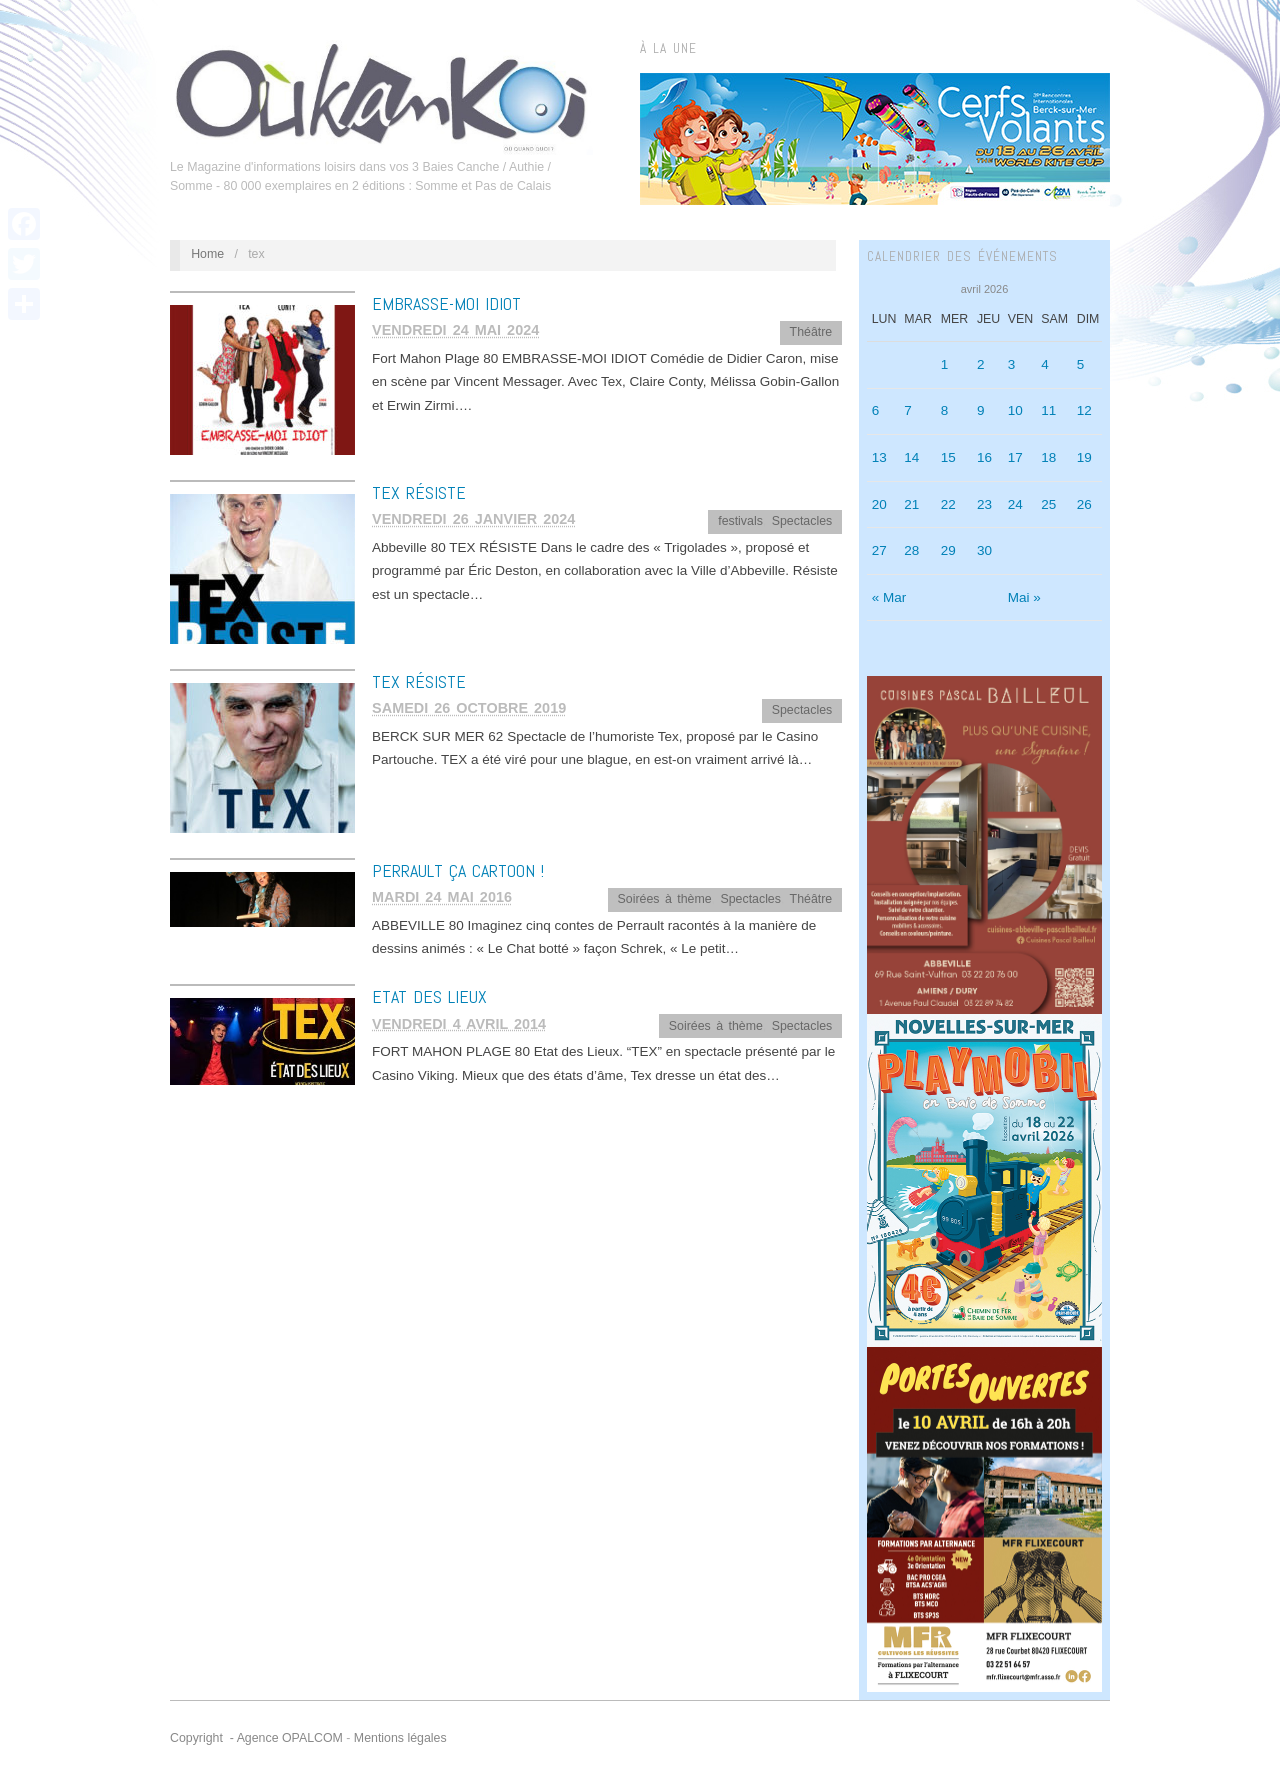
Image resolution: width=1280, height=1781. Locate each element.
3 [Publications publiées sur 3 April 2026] (1012, 364)
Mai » (1024, 597)
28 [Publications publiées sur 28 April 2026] (911, 550)
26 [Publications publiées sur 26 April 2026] (1084, 504)
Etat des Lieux (429, 996)
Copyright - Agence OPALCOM (256, 1738)
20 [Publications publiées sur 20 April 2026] (879, 504)
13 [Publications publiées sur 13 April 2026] (879, 457)
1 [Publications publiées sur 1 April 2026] (945, 364)
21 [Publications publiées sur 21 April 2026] (911, 504)
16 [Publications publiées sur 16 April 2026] (984, 457)
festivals (740, 521)
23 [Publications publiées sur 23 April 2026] (984, 504)
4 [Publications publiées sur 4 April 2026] (1045, 364)
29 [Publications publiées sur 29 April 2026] (948, 550)
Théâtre (811, 332)
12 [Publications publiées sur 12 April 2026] (1084, 410)
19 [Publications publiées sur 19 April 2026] (1084, 457)
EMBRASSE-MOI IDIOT (446, 303)
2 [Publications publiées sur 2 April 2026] (981, 364)
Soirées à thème (665, 899)
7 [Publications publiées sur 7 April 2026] (908, 410)
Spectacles (802, 521)
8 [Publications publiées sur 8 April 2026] (945, 410)
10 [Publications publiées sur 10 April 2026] (1015, 410)
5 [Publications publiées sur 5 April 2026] (1081, 364)
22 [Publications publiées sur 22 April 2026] (948, 504)
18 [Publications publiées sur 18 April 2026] (1048, 457)
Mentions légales (400, 1738)
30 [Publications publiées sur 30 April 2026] (984, 550)
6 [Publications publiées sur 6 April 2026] (876, 410)
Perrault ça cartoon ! (458, 870)
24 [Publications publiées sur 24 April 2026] (1015, 504)
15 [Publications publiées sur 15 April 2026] (948, 457)
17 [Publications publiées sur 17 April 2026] (1015, 457)
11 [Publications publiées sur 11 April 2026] (1048, 410)
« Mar (889, 597)
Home (207, 254)
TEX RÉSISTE (419, 492)
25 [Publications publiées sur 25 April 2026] (1048, 504)
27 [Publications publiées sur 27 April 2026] (879, 550)
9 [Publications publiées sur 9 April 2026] (981, 410)
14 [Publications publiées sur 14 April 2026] (911, 457)
